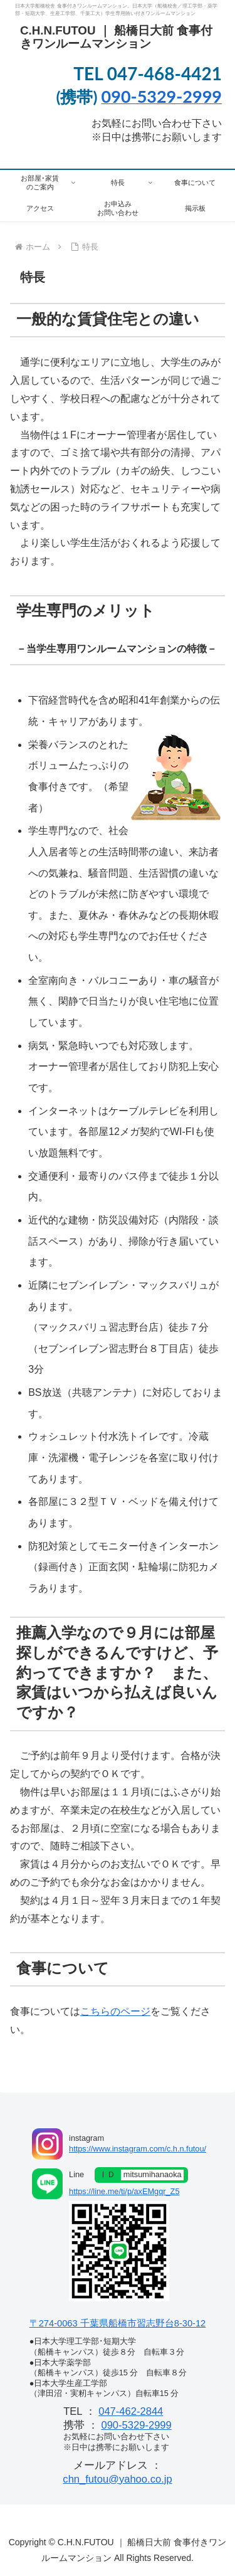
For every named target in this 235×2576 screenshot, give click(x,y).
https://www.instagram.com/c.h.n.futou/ (137, 2148)
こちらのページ (115, 2011)
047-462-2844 (130, 2411)
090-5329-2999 (136, 2425)
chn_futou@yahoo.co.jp (117, 2479)
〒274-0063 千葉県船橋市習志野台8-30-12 (117, 2323)
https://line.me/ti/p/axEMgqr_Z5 (124, 2191)
